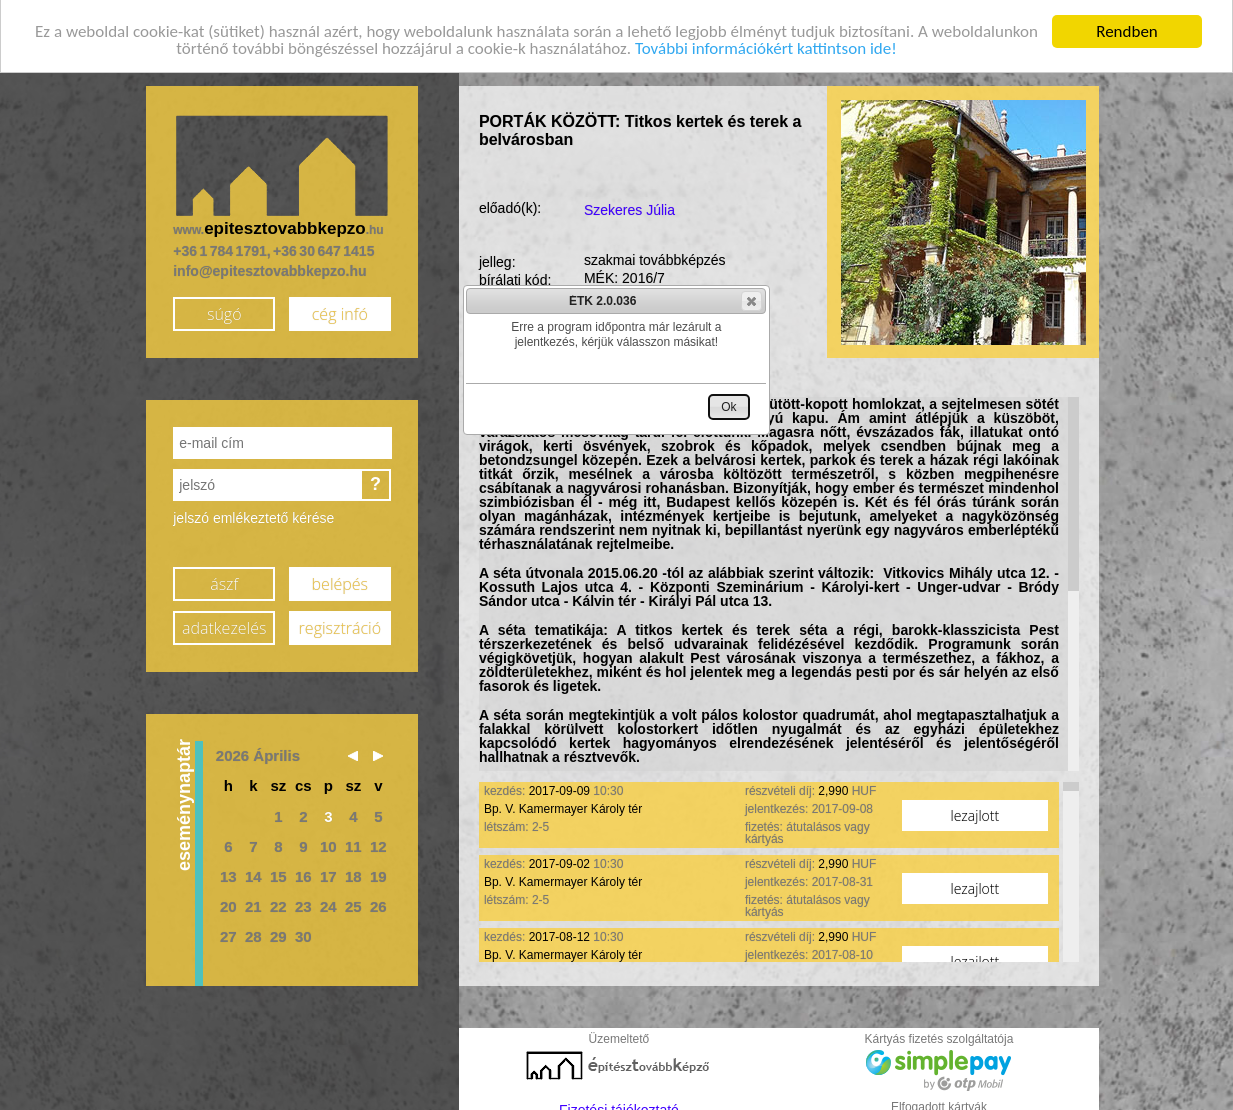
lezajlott (975, 809)
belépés (340, 577)
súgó (224, 307)
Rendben (1127, 25)
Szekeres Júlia (629, 204)
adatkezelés (224, 621)
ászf (224, 577)
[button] (751, 301)
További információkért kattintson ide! (766, 42)
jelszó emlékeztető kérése (253, 512)
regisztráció (340, 621)
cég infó (340, 307)
